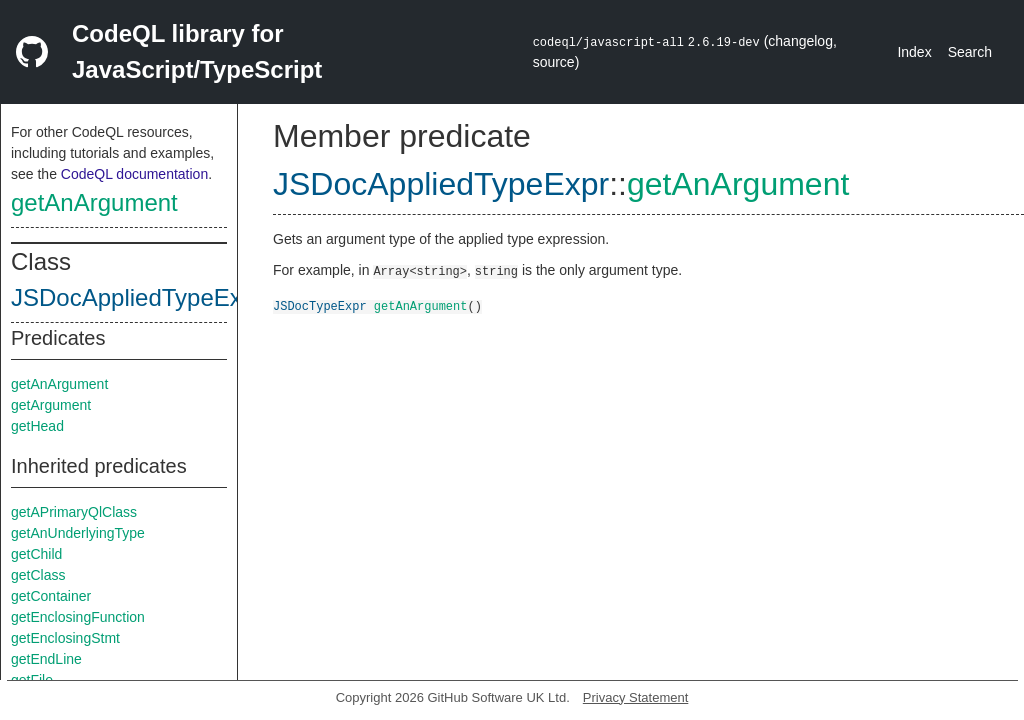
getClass (38, 575)
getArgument (51, 405)
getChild (36, 554)
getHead (37, 426)
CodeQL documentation (134, 174)
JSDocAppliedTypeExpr (137, 297)
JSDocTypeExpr (320, 305)
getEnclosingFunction (78, 617)
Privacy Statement (636, 697)
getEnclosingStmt (65, 638)
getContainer (51, 596)
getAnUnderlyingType (78, 533)
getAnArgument (94, 202)
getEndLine (46, 659)
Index (914, 52)
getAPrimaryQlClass (74, 512)
